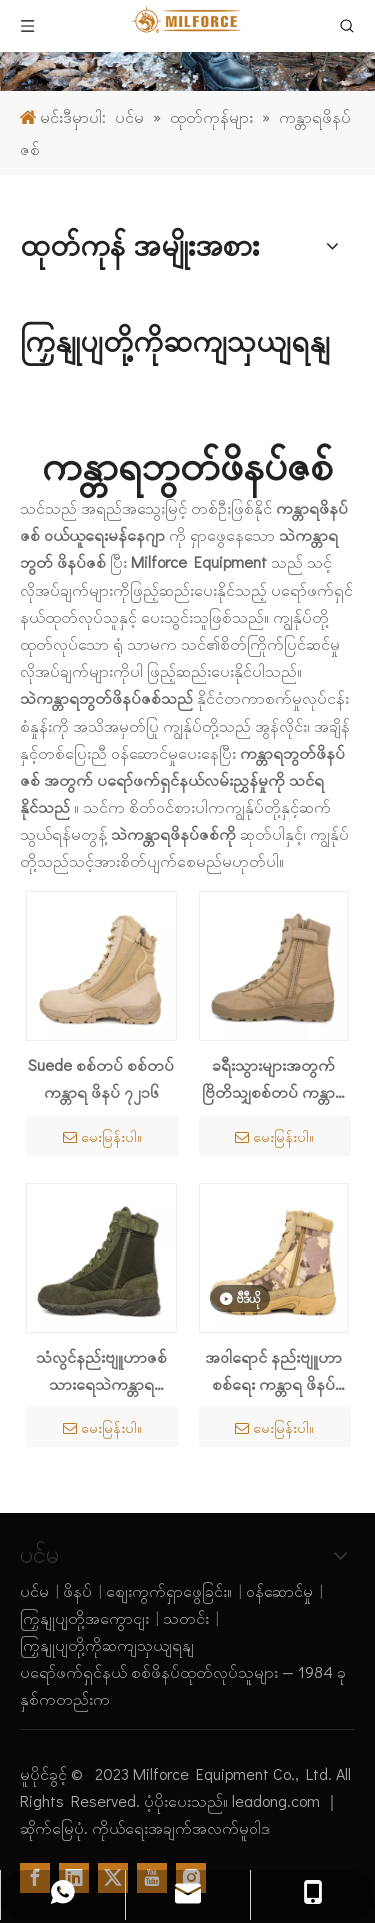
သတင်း (186, 1617)
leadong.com (278, 1800)
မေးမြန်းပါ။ (102, 1137)
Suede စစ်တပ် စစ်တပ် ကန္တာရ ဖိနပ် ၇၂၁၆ (101, 1078)
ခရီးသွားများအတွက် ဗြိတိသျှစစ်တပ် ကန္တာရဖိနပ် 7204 (273, 1079)
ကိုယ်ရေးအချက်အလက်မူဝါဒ (181, 1827)
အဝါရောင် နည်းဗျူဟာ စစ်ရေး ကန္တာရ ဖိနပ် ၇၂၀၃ (273, 1371)
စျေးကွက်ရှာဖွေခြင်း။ (169, 1590)
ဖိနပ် (77, 1590)
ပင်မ (34, 1590)
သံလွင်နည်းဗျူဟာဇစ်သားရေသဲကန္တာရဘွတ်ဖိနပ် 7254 (101, 1371)
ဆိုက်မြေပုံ (52, 1827)
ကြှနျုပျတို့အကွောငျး (84, 1617)
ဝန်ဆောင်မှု (279, 1590)
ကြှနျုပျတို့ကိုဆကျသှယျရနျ (107, 1644)
